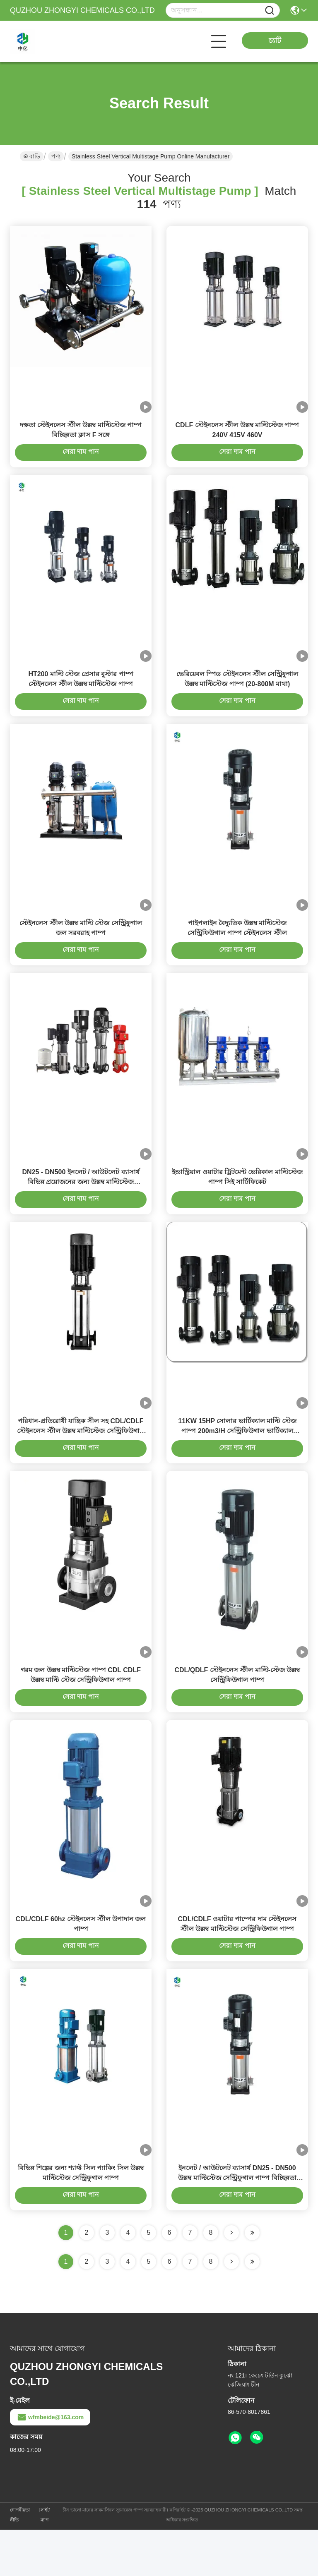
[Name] (270, 10)
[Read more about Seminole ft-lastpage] (252, 2308)
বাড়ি (31, 156)
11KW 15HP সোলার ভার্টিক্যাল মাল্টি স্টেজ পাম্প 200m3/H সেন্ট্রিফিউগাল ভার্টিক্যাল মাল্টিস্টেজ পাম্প (237, 1459)
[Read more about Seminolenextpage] (231, 2308)
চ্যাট (275, 40)
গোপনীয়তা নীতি (20, 2561)
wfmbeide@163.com (50, 2463)
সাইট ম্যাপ (45, 2561)
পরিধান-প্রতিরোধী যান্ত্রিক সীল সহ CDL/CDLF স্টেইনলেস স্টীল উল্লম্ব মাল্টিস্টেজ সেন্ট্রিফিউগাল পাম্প (81, 1459)
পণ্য (55, 156)
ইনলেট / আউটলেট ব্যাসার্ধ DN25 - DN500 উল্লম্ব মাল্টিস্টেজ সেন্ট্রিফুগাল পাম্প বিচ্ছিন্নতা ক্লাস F (237, 2224)
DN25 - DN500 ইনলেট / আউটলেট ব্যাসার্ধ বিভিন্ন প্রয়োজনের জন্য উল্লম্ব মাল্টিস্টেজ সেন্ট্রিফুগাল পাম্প (80, 1205)
